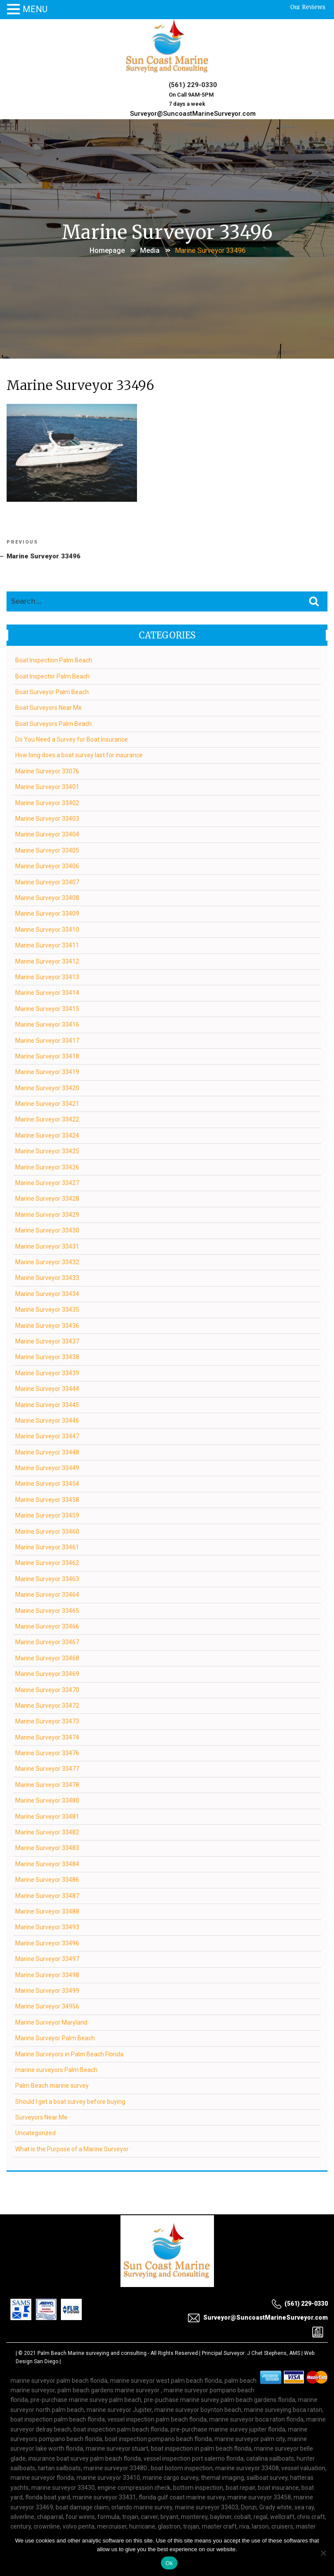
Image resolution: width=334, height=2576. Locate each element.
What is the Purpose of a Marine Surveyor (72, 2147)
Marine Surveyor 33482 (48, 1830)
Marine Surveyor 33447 (48, 1435)
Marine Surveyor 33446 (48, 1419)
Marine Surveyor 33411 (48, 943)
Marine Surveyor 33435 (48, 1308)
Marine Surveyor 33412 (48, 960)
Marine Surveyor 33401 (48, 786)
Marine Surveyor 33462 (48, 1561)
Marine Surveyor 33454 (48, 1482)
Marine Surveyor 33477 (48, 1767)
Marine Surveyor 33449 (48, 1466)
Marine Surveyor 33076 (48, 769)
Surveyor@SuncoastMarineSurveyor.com (192, 111)
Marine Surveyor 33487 (48, 1894)
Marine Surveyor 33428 (48, 1197)
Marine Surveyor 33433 (48, 1276)
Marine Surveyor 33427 (48, 1181)
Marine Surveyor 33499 (48, 1989)
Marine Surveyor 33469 (48, 1672)
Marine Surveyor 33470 (48, 1688)
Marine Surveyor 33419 (48, 1071)
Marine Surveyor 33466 (48, 1625)
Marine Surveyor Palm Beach (55, 2036)
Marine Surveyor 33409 (48, 912)
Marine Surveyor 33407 (48, 880)
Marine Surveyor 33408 (48, 896)
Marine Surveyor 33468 (48, 1656)
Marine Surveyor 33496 (48, 1941)
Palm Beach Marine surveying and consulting (92, 2352)
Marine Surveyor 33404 (48, 833)
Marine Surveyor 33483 (48, 1847)
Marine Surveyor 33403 (48, 817)
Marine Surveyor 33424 (48, 1134)
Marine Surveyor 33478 (48, 1783)
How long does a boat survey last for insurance (79, 754)
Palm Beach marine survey (52, 2084)
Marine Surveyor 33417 (48, 1039)
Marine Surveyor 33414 (48, 991)
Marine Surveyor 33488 (48, 1910)
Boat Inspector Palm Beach (53, 675)
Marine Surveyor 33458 (48, 1498)
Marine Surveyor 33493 (48, 1926)
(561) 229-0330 (192, 84)
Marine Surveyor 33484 (48, 1862)
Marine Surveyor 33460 (48, 1530)
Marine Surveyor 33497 (48, 1957)
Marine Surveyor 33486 (48, 1878)
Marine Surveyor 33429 (48, 1213)
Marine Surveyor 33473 (48, 1720)
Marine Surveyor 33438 (48, 1356)
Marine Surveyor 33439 (48, 1371)
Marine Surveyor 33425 (48, 1149)
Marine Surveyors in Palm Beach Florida (70, 2052)
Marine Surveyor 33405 (48, 849)
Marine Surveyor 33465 (48, 1609)
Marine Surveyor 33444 (48, 1387)
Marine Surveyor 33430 (48, 1229)
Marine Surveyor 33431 (48, 1245)
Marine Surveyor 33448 (48, 1451)
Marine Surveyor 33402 (48, 801)
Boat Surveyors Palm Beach (54, 722)
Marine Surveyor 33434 (48, 1292)
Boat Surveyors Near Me (49, 706)
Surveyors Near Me (42, 2116)
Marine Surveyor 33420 (48, 1086)
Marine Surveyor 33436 (48, 1324)
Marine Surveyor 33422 (48, 1118)
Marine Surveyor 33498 (48, 1973)
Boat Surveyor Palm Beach (52, 690)
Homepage (107, 247)
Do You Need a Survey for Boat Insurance (72, 738)
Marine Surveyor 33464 (48, 1593)
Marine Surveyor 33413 (48, 975)
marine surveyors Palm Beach (57, 2068)
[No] (323, 2553)
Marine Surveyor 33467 (48, 1641)
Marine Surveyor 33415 (48, 1007)
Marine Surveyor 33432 (48, 1260)
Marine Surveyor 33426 (48, 1165)
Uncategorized (36, 2132)
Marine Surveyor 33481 (48, 1815)
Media (150, 247)
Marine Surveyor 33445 (48, 1403)
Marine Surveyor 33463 (48, 1577)
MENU (35, 9)
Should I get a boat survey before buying (71, 2100)
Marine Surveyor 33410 (48, 928)
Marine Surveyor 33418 (48, 1054)
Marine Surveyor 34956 (48, 2005)
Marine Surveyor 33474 (48, 1736)
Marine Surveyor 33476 (48, 1751)
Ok (169, 2563)
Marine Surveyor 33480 (48, 1799)
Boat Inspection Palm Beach (54, 658)
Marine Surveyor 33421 (48, 1102)
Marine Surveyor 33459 (48, 1514)
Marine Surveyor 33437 (48, 1340)
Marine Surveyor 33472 (48, 1704)
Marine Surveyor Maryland (52, 2021)
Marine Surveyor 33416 (48, 1023)
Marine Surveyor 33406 (48, 864)
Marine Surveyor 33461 (48, 1545)
